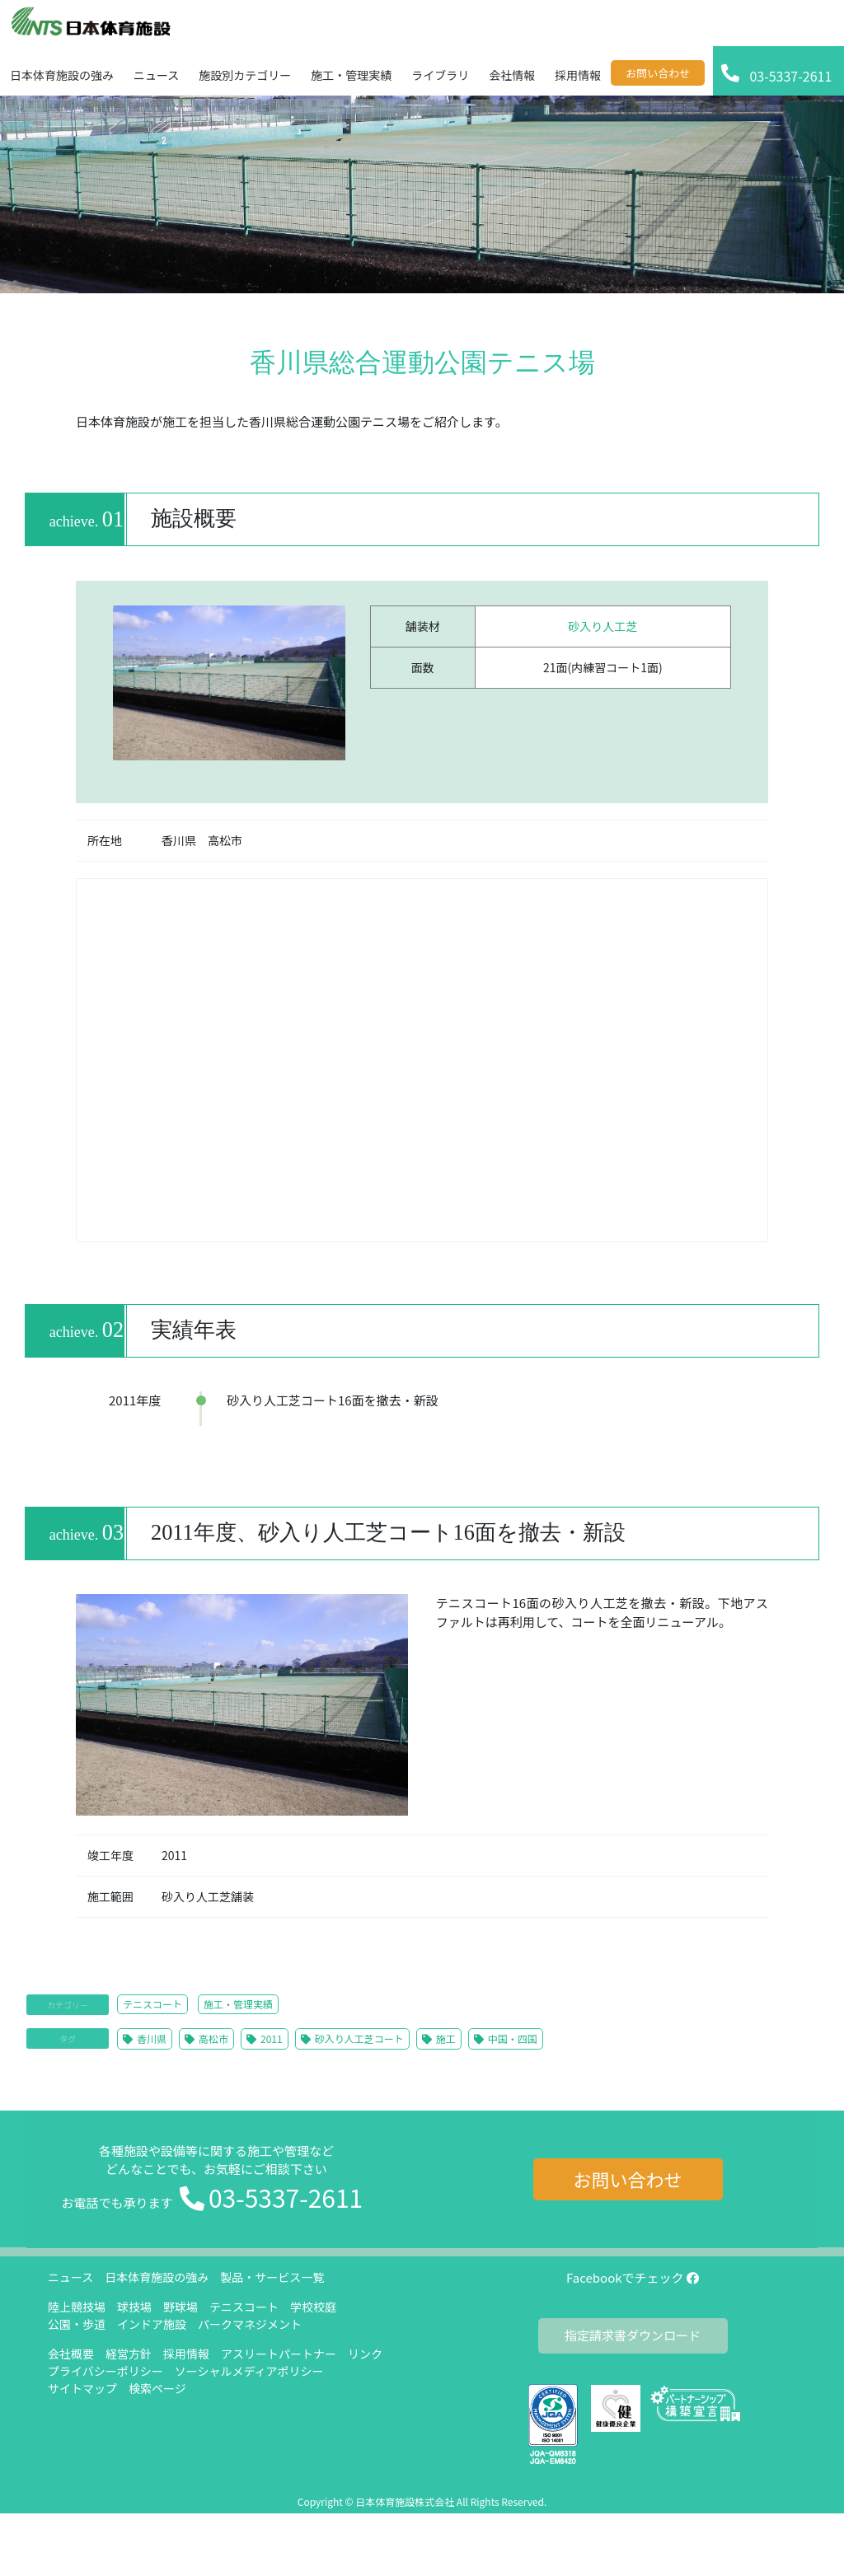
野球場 (180, 2306)
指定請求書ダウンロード (633, 2335)
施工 (446, 2038)
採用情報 (186, 2353)
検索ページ (157, 2388)
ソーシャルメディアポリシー (249, 2371)
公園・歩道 (77, 2324)
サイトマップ (82, 2388)
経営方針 (129, 2353)
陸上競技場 (77, 2306)
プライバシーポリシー (105, 2371)
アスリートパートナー (278, 2353)
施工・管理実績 (238, 2004)
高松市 (213, 2038)
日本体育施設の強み (157, 2277)
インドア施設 (151, 2324)
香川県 (151, 2038)
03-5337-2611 (286, 2197)
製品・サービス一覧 (272, 2277)
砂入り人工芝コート (359, 2038)
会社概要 (71, 2353)
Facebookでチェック (632, 2277)
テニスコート (152, 2004)
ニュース (70, 2277)
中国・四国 (512, 2038)
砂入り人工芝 (602, 626)
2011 (271, 2038)
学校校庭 (313, 2306)
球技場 (134, 2306)
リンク (365, 2353)
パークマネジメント (250, 2324)
